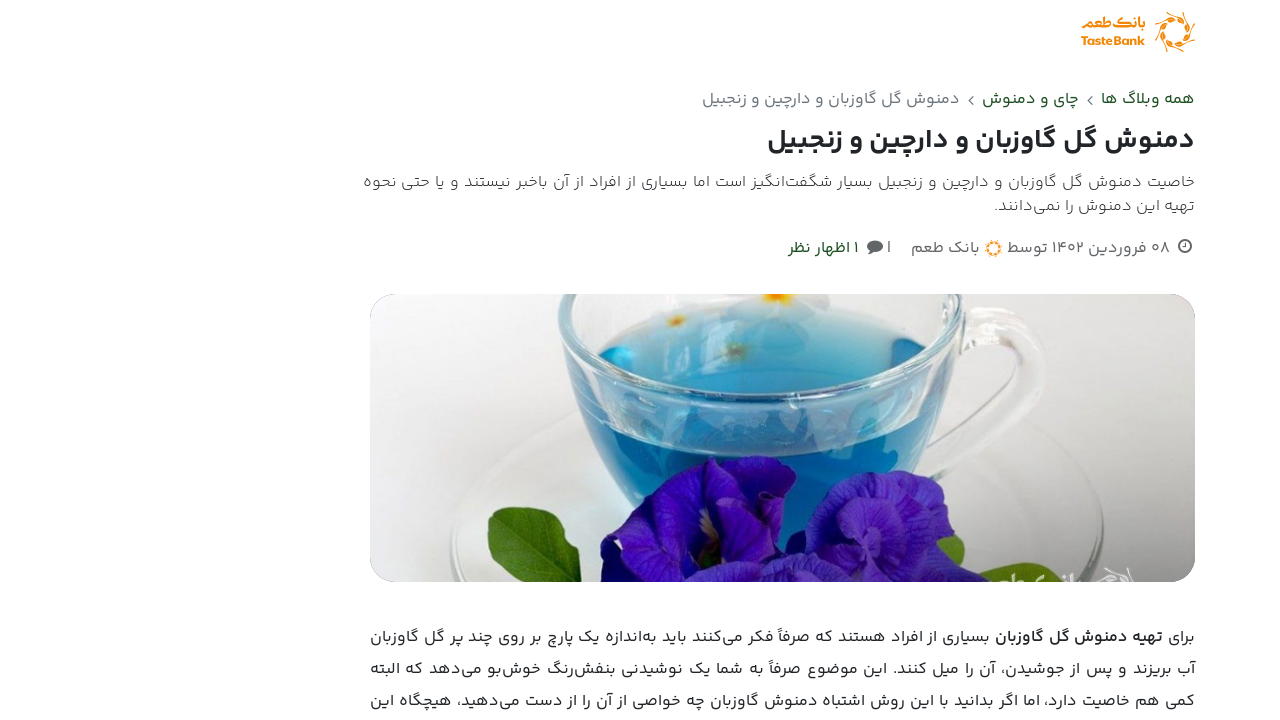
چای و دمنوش (1030, 100)
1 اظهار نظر (823, 248)
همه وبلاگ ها (1148, 99)
